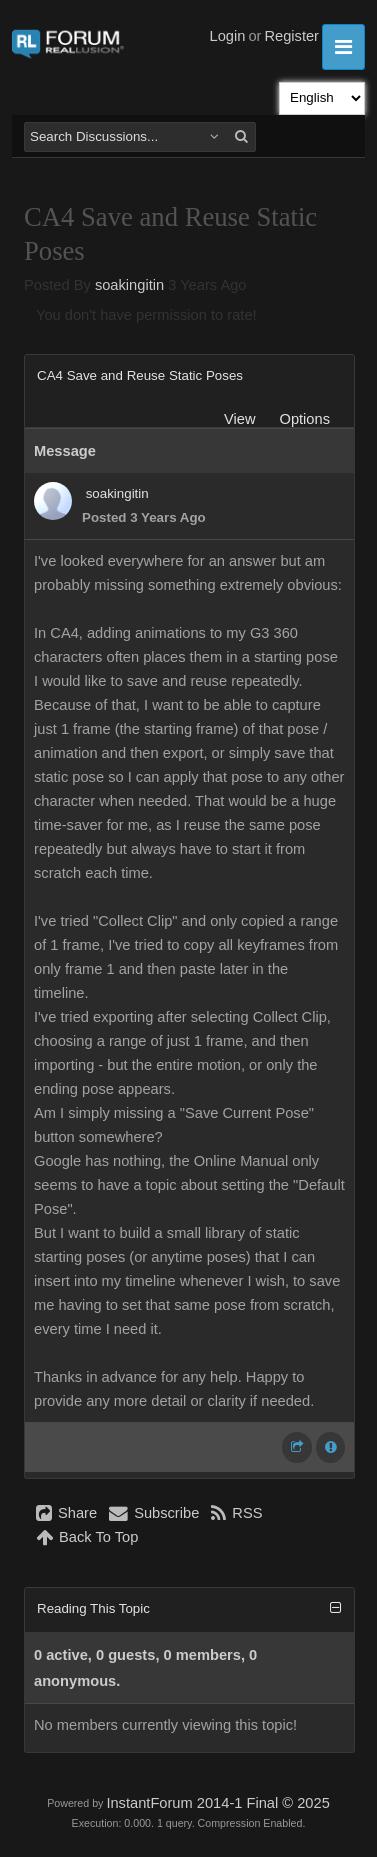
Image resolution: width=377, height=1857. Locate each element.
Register (291, 36)
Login (228, 36)
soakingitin (129, 285)
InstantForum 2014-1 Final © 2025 (217, 1803)
